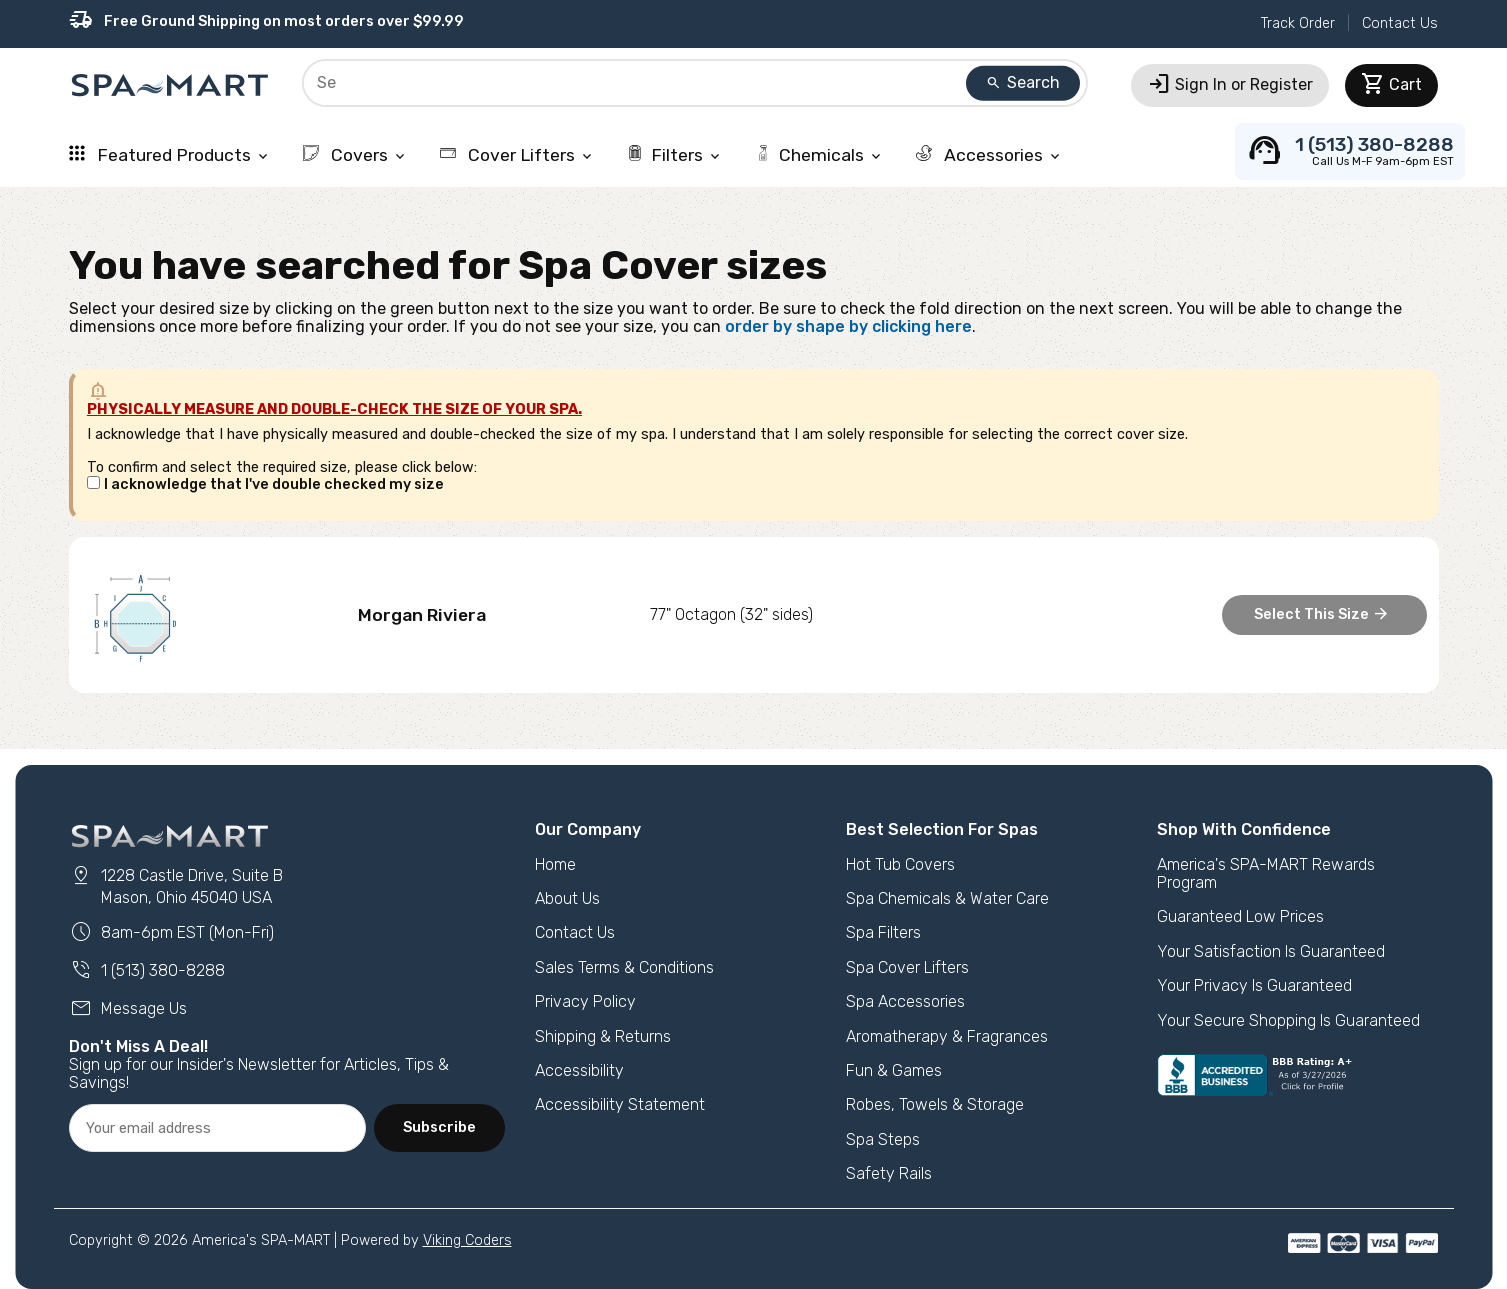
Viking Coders (467, 1240)
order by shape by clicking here (848, 326)
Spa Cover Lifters (907, 967)
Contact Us (1400, 23)
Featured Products (170, 155)
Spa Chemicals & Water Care (947, 898)
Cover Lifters (517, 155)
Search (1023, 82)
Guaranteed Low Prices (1240, 916)
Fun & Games (894, 1070)
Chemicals (819, 155)
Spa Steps (883, 1139)
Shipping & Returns (603, 1036)
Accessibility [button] (579, 1070)
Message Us (128, 1008)
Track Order (1298, 23)
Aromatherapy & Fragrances (947, 1036)
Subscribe (439, 1127)
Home (555, 864)
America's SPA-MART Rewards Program (1266, 873)
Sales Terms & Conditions (624, 967)
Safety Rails (889, 1173)
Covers (355, 155)
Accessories (989, 155)
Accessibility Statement (620, 1104)
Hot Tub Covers (900, 864)
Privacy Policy (585, 1001)
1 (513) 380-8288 (147, 970)
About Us (567, 898)
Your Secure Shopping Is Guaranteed (1288, 1020)
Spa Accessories (905, 1001)
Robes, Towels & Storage (935, 1104)
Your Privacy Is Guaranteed (1254, 985)
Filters (675, 155)
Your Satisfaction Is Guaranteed (1271, 951)
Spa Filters (883, 932)
